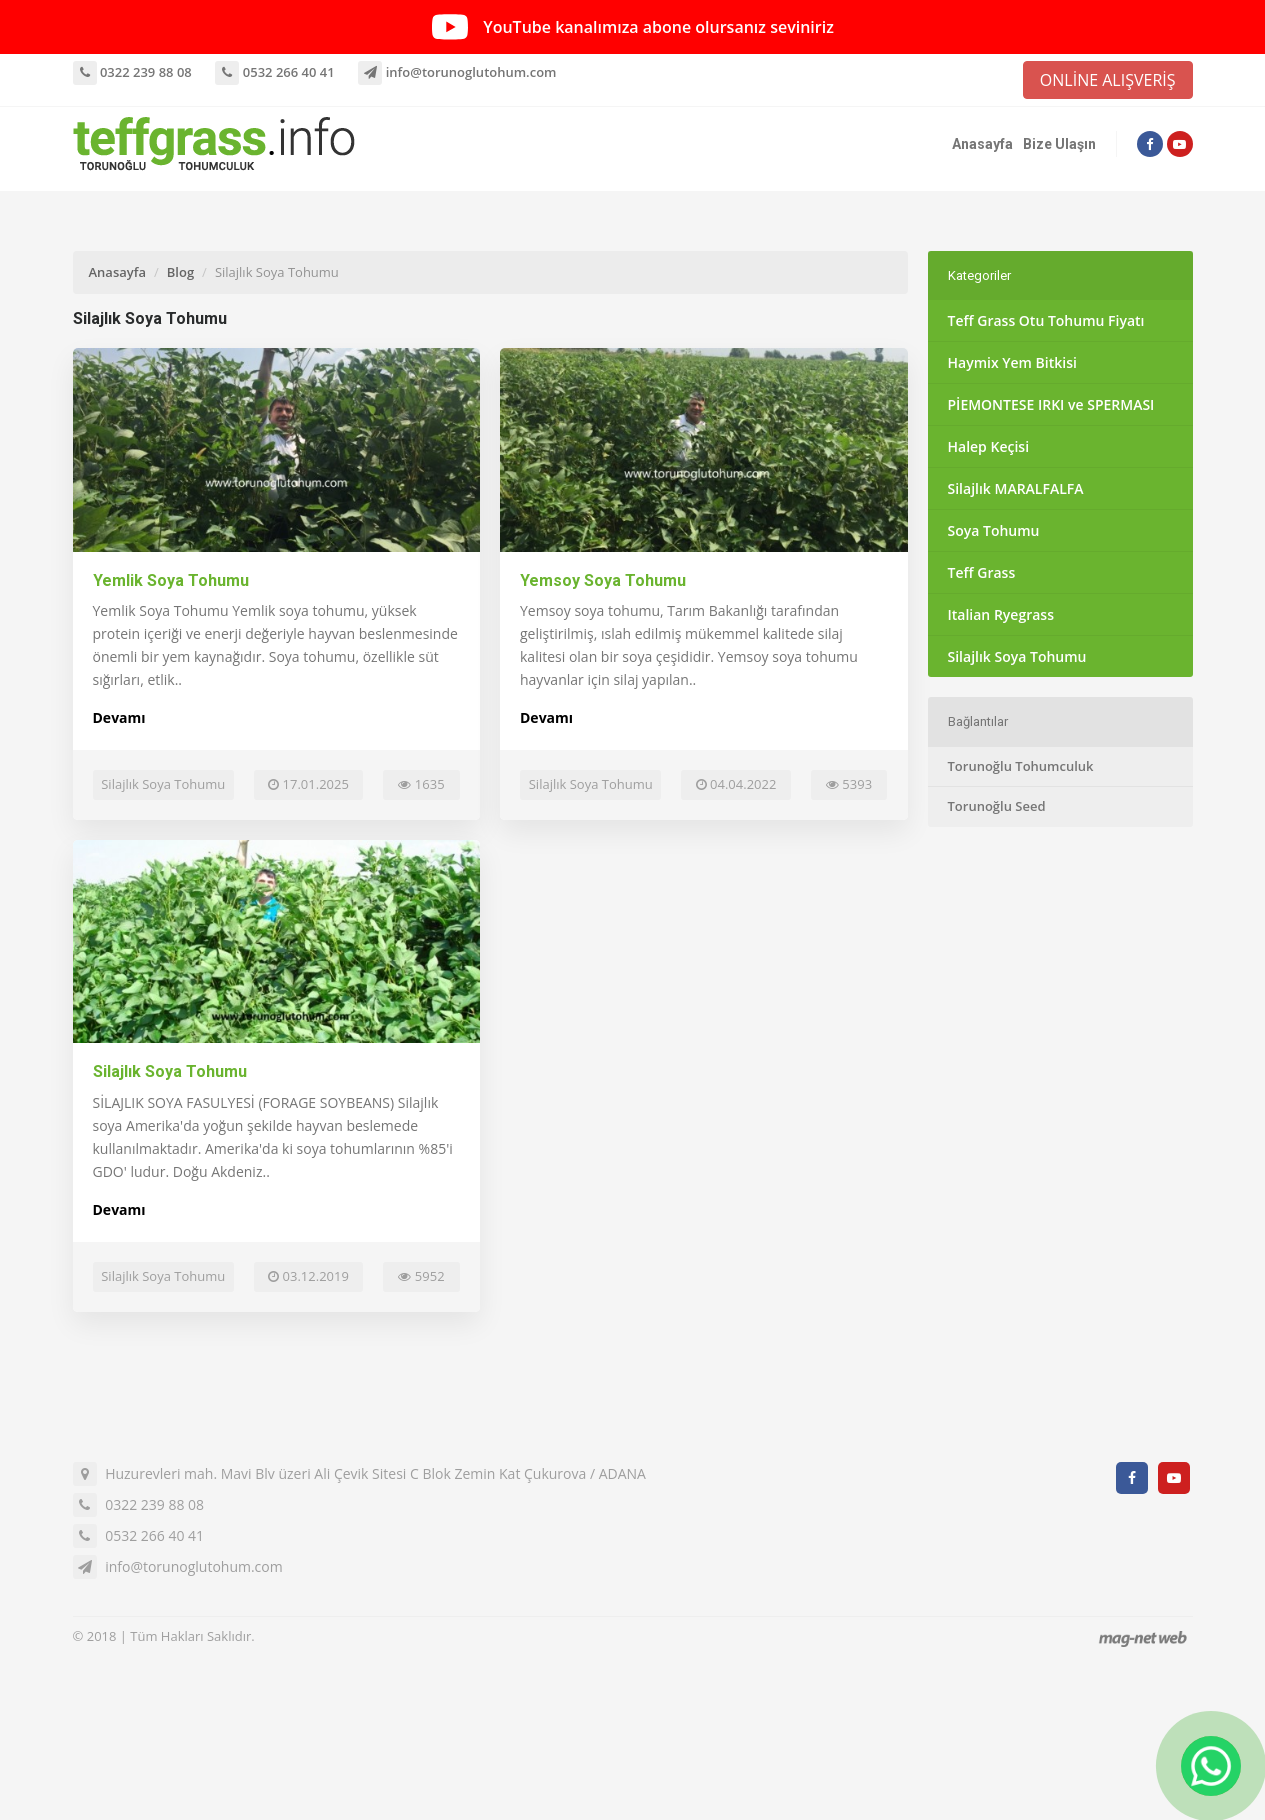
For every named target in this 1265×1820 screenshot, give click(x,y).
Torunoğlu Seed (997, 806)
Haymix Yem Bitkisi (1012, 362)
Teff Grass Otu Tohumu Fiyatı (1046, 320)
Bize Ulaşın (1059, 144)
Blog (180, 272)
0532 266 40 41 (274, 72)
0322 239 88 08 (132, 72)
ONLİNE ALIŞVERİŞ (1108, 80)
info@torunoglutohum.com (457, 72)
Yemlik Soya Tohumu (171, 580)
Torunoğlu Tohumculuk (1021, 766)
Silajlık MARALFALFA (1016, 488)
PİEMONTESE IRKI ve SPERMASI (1051, 404)
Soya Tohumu (994, 530)
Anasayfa (982, 144)
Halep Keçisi (989, 446)
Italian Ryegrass (1001, 614)
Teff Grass (982, 572)
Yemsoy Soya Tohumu (603, 580)
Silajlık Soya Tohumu (170, 1071)
